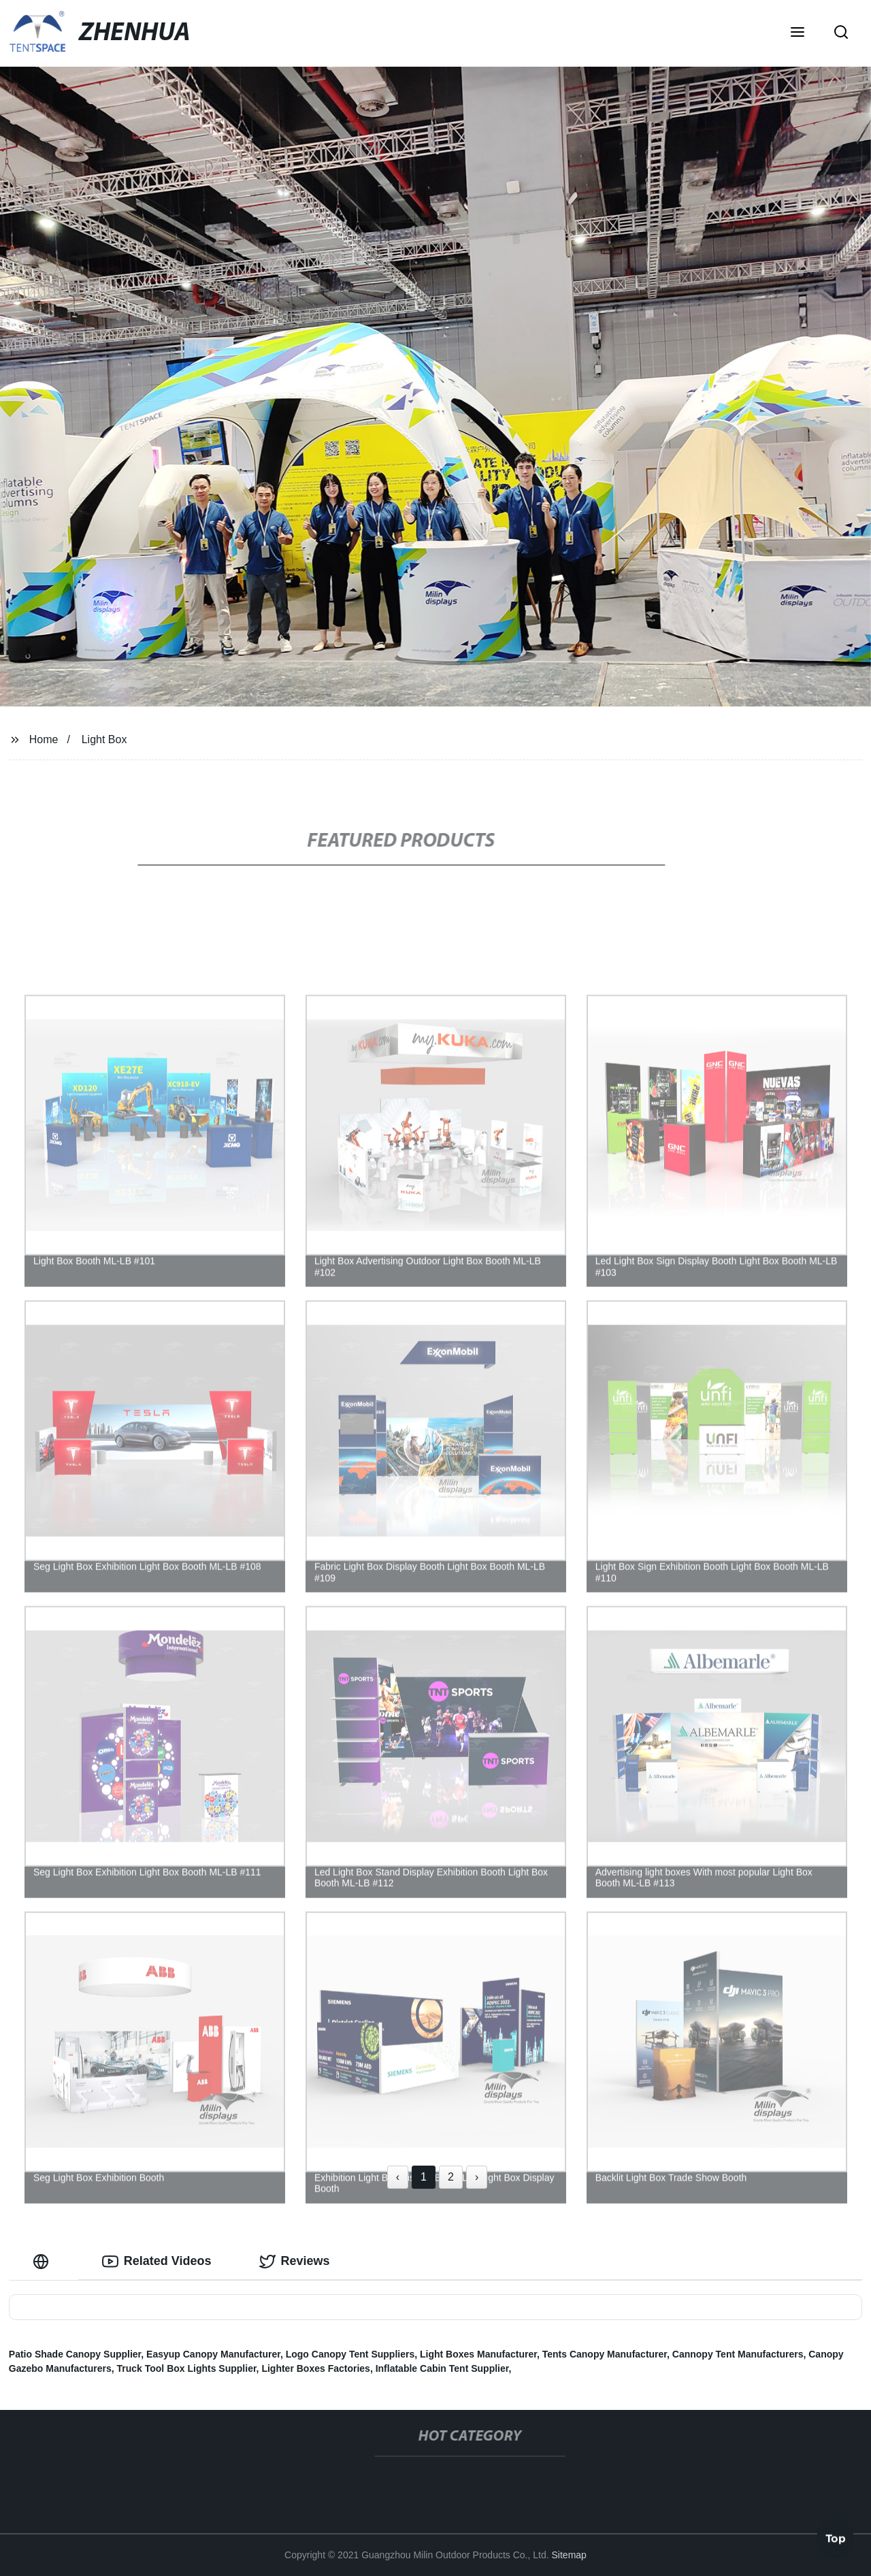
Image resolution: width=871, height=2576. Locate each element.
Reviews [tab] (294, 2261)
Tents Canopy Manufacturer (604, 2354)
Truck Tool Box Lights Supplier (187, 2368)
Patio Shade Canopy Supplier (75, 2354)
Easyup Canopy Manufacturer (213, 2354)
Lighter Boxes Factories (315, 2368)
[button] (797, 33)
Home (44, 739)
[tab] (43, 2261)
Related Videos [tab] (157, 2261)
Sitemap (569, 2554)
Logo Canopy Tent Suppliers (350, 2354)
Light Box (104, 739)
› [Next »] (476, 2177)
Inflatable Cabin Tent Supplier (442, 2368)
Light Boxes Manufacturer (478, 2354)
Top (835, 2540)
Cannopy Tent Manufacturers (738, 2354)
